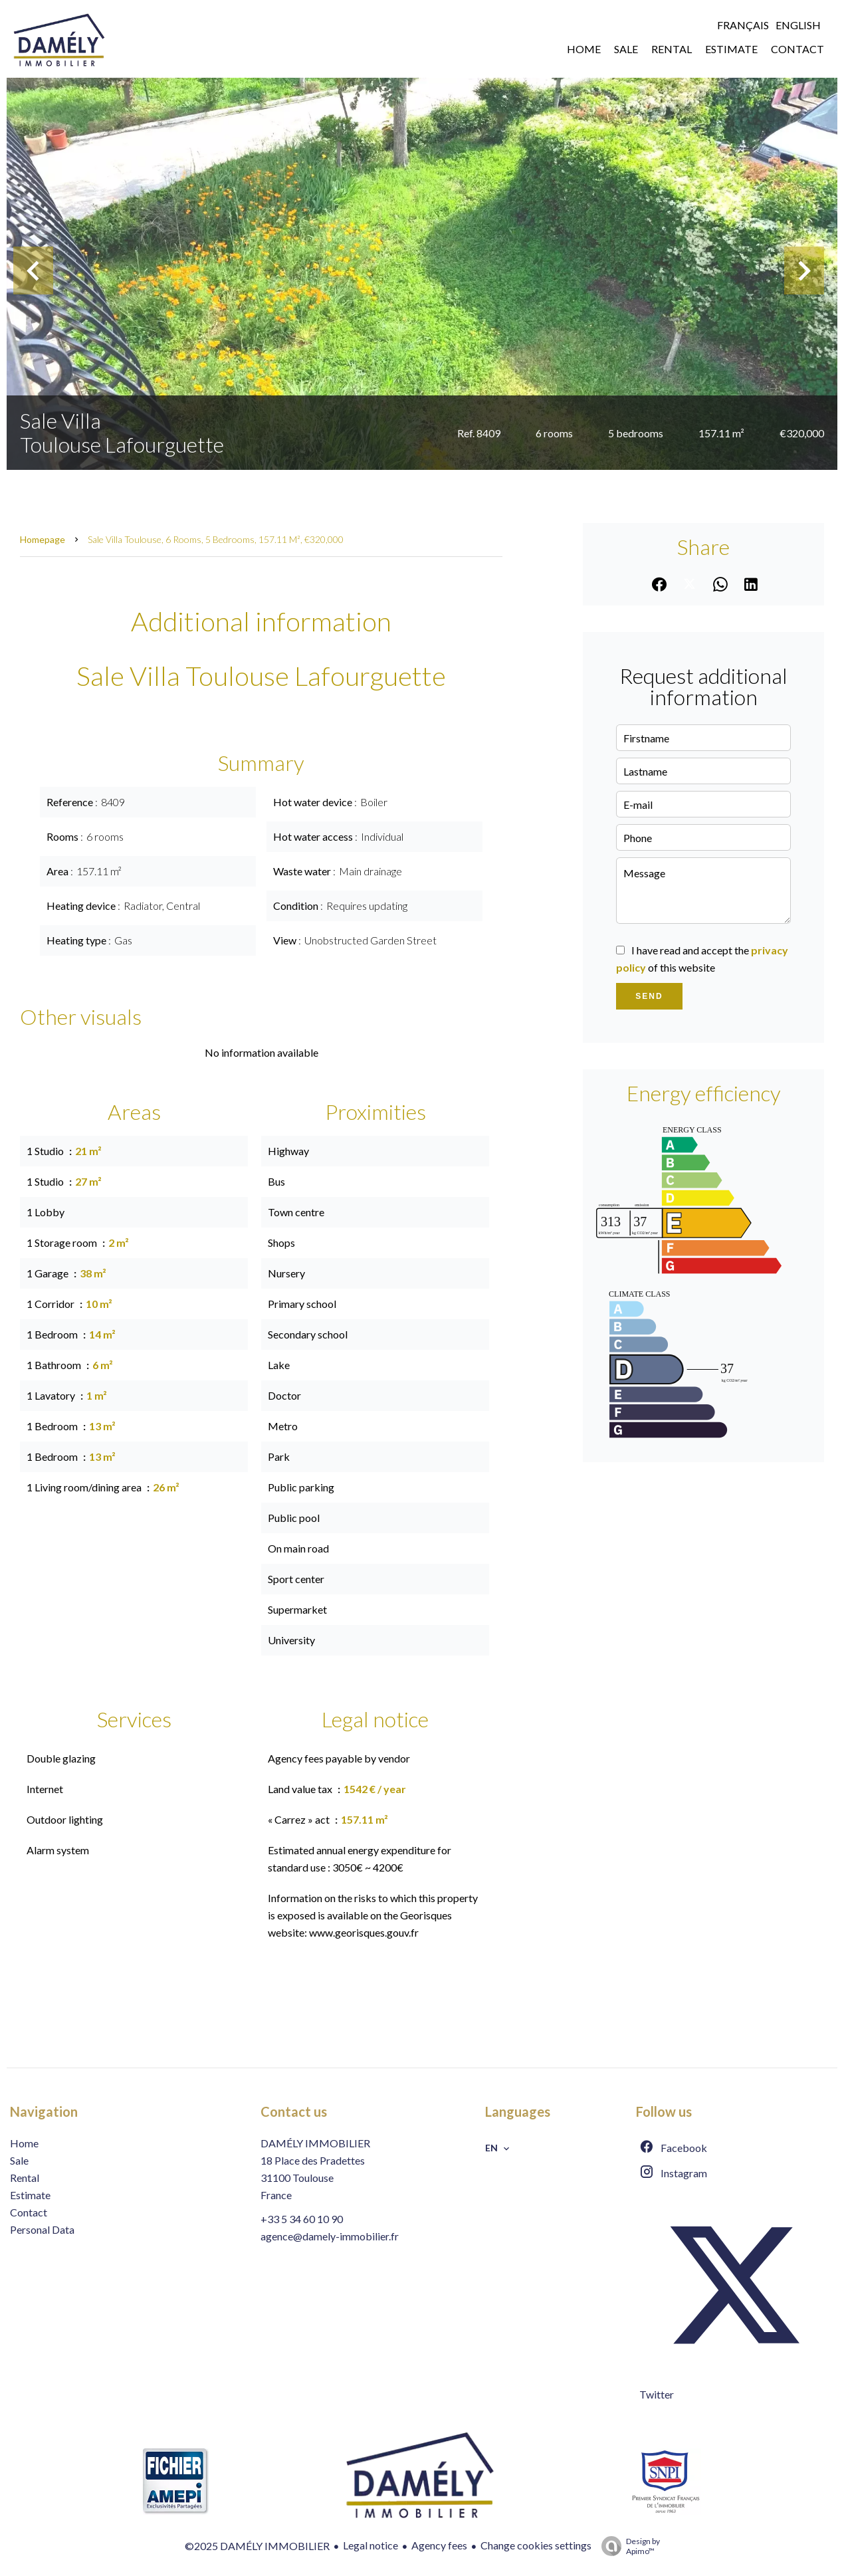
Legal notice (370, 2545)
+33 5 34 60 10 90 (302, 2218)
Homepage (42, 539)
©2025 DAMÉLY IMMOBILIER (257, 2545)
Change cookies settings (535, 2545)
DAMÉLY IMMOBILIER (315, 2143)
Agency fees (439, 2545)
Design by (627, 2546)
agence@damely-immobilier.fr (330, 2236)
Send (649, 996)
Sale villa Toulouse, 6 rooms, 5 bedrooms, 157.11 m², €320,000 (216, 539)
